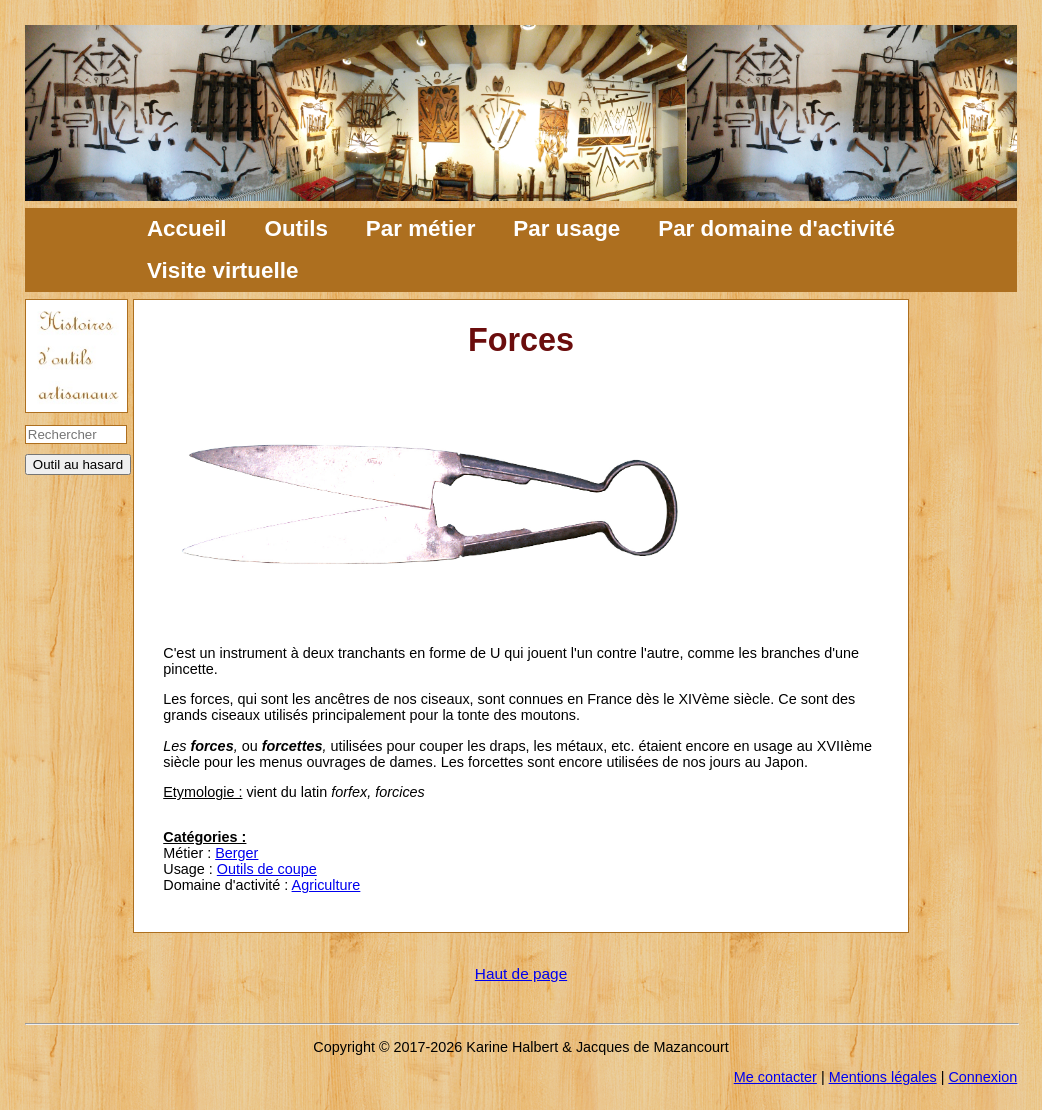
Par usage (566, 228)
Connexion (982, 1077)
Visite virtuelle (222, 270)
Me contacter (775, 1077)
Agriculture (326, 885)
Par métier (421, 228)
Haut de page (521, 973)
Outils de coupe (267, 869)
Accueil (187, 228)
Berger (236, 853)
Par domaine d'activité (776, 228)
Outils (295, 228)
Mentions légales (883, 1077)
